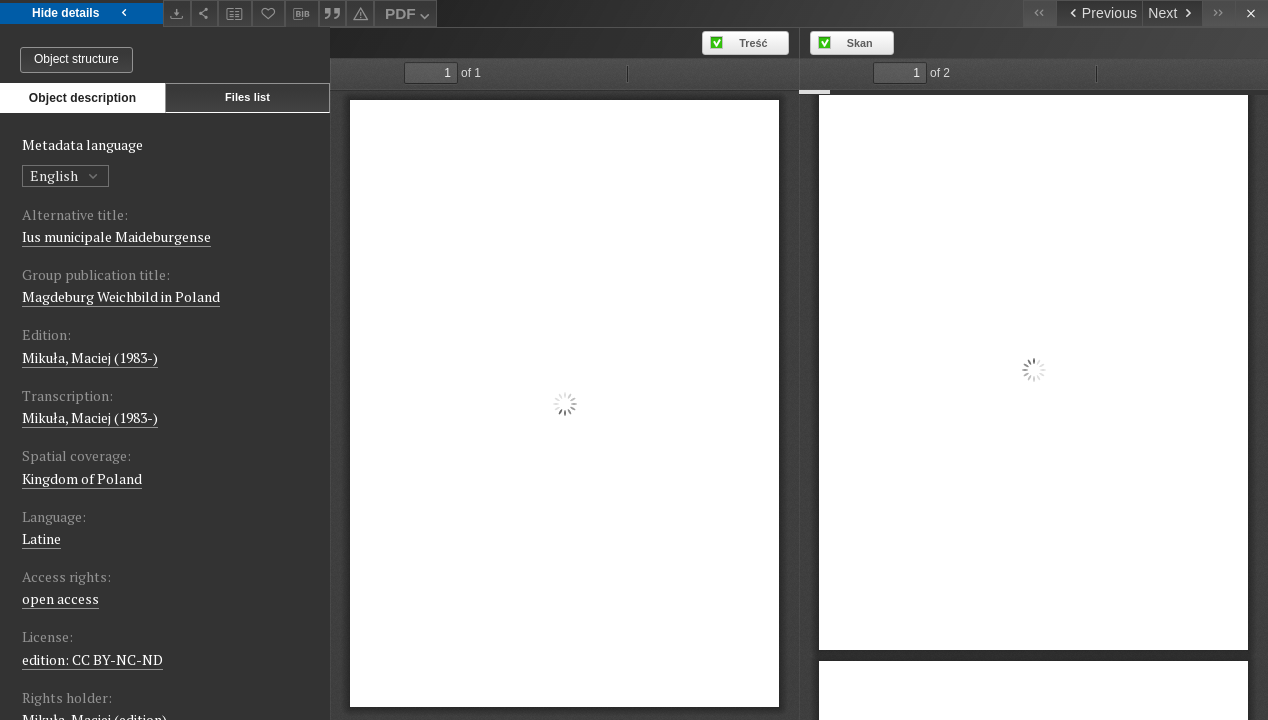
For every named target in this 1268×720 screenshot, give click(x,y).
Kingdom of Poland (82, 478)
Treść (753, 43)
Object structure (76, 59)
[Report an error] (360, 13)
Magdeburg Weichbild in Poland (121, 296)
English (65, 175)
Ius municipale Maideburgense (116, 236)
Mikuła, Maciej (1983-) (90, 357)
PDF (409, 16)
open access (60, 598)
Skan (860, 43)
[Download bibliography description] (302, 14)
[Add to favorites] (269, 13)
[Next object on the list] (1172, 13)
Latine (41, 538)
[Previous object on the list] (1099, 13)
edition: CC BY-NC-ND (92, 659)
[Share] (205, 13)
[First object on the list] (1039, 13)
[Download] (177, 13)
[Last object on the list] (1218, 13)
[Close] (1251, 13)
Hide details (81, 13)
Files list (247, 97)
